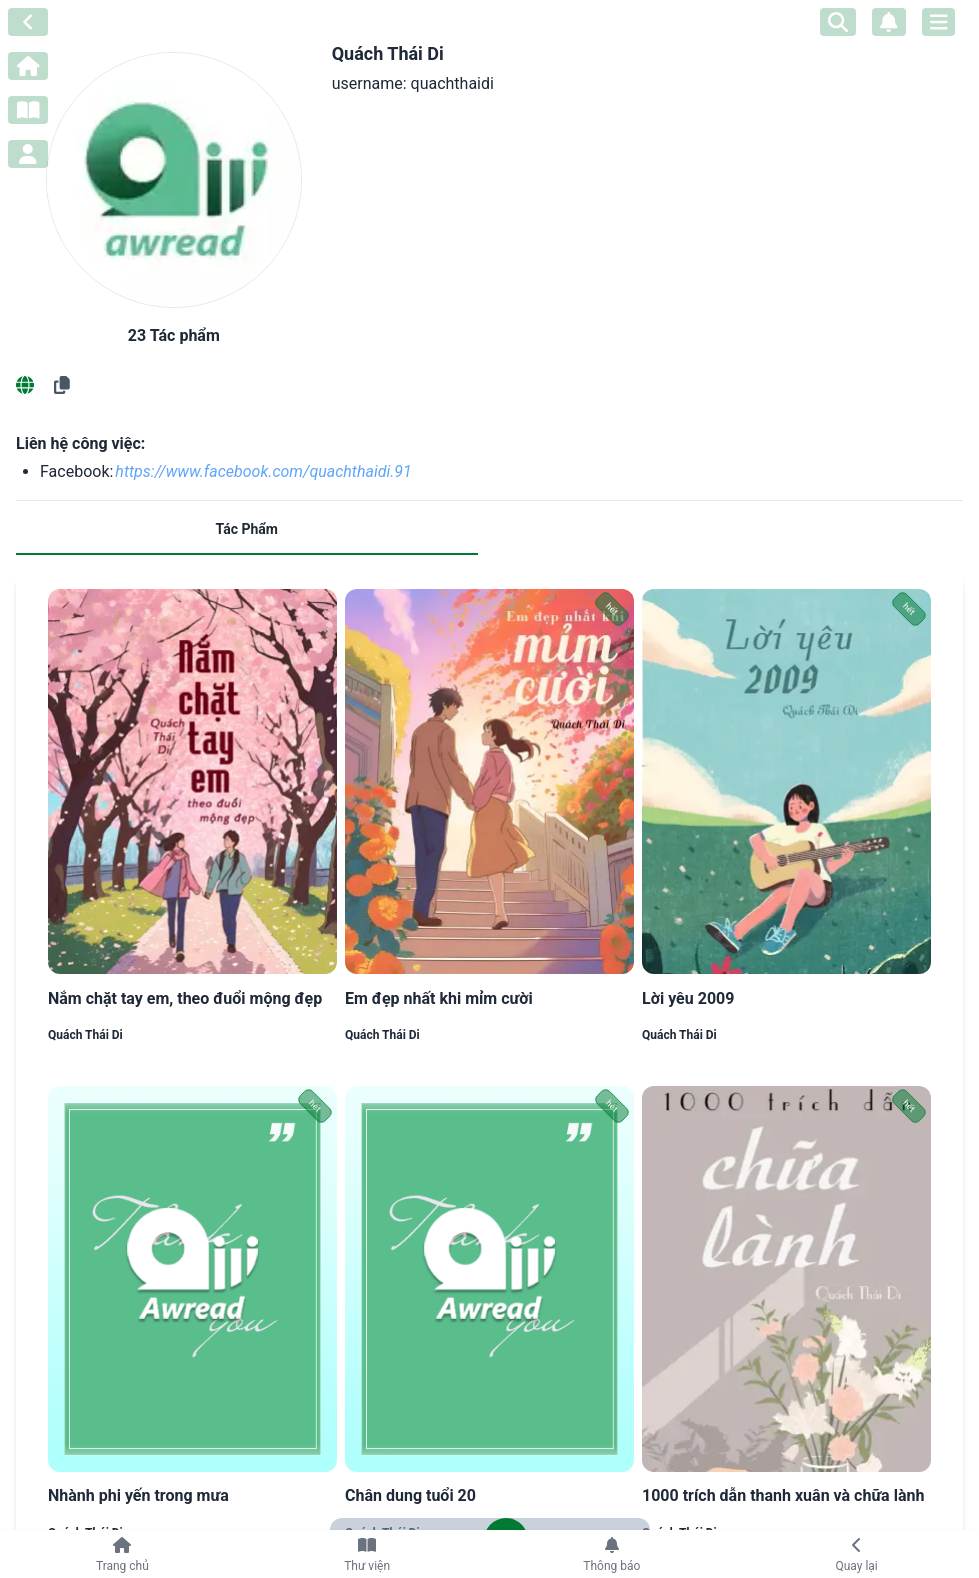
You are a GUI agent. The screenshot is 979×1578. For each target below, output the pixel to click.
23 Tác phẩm (174, 335)
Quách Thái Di (85, 1035)
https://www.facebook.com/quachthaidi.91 (263, 471)
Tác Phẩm (247, 529)
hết (612, 609)
